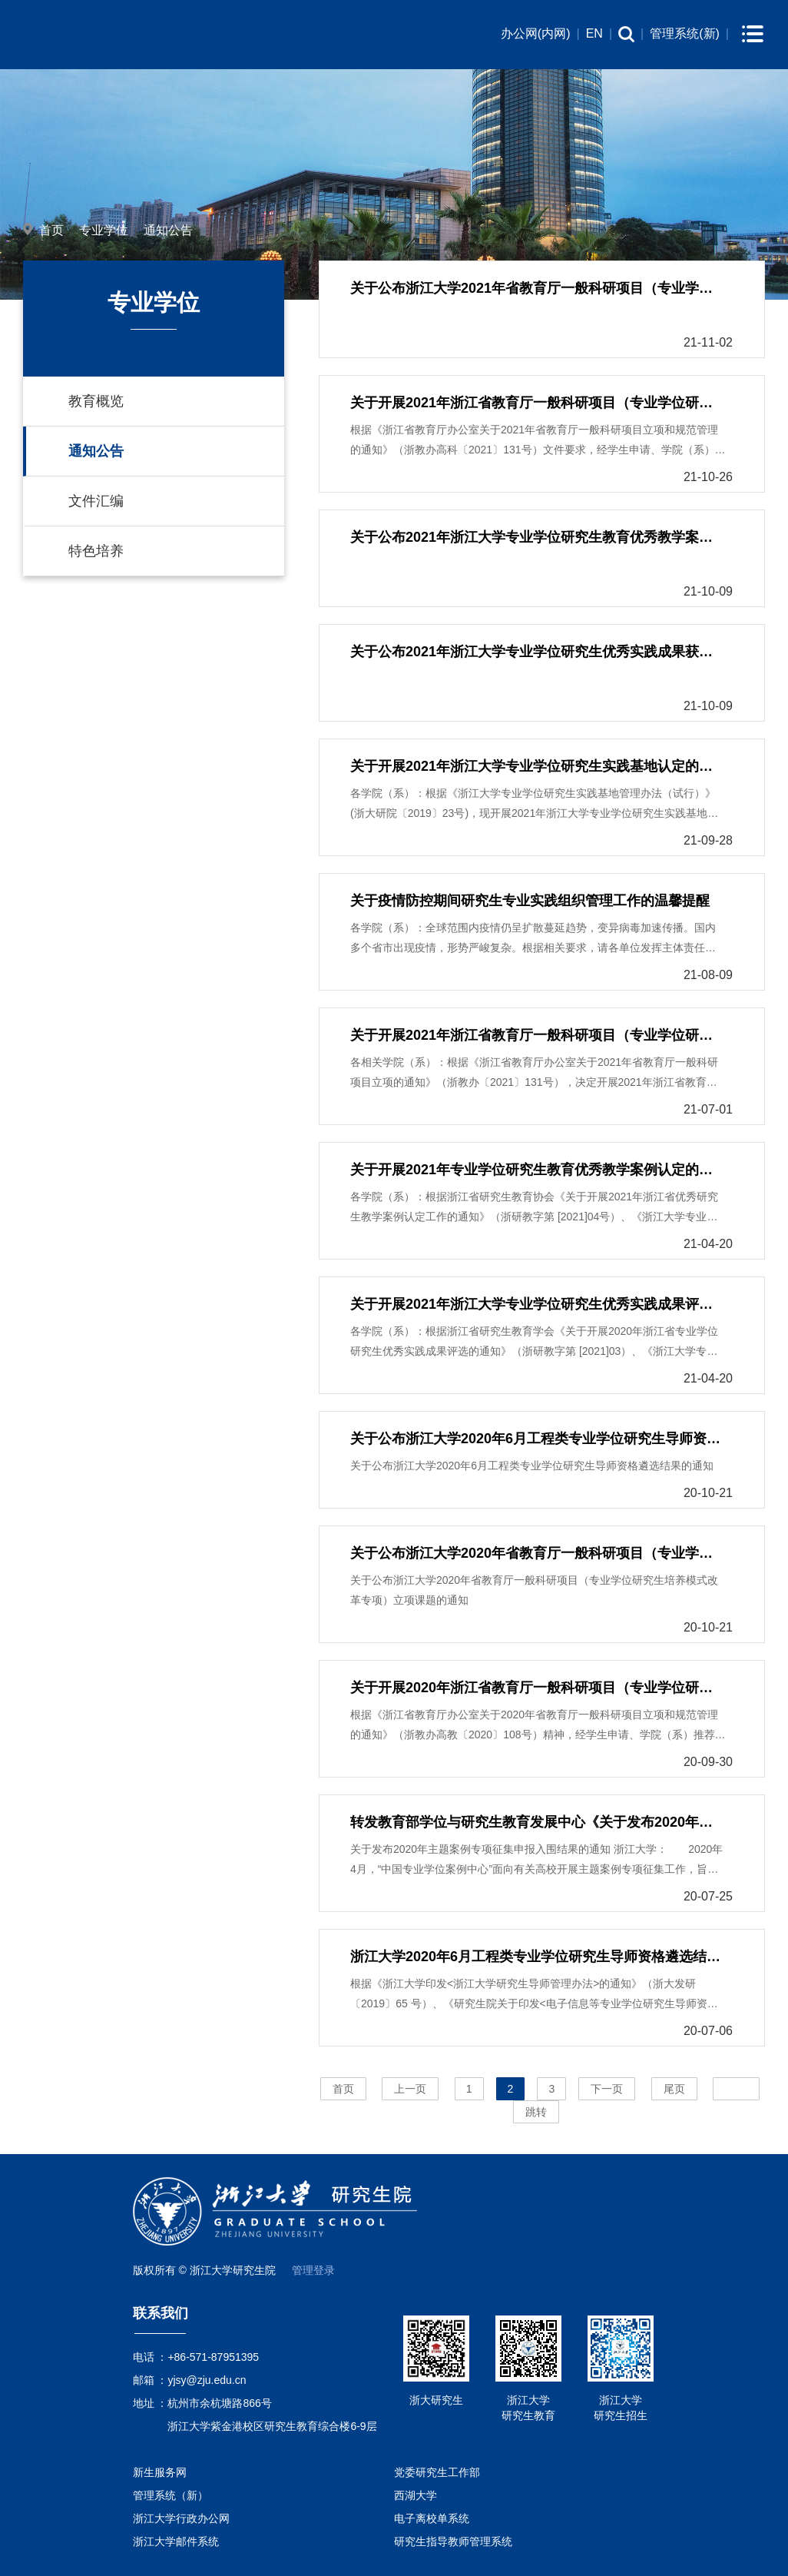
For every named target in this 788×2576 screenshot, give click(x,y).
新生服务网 (160, 2472)
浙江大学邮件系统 (176, 2541)
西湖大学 (415, 2495)
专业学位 (103, 230)
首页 (51, 230)
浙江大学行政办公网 (181, 2518)
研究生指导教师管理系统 (453, 2541)
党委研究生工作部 (437, 2472)
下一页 (607, 2089)
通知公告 (168, 230)
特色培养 (96, 551)
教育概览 (96, 401)
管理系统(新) (685, 33)
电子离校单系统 (431, 2518)
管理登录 (313, 2270)
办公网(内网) (536, 33)
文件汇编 (96, 501)
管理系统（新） (170, 2495)
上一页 (410, 2089)
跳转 (536, 2112)
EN (594, 33)
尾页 (674, 2089)
